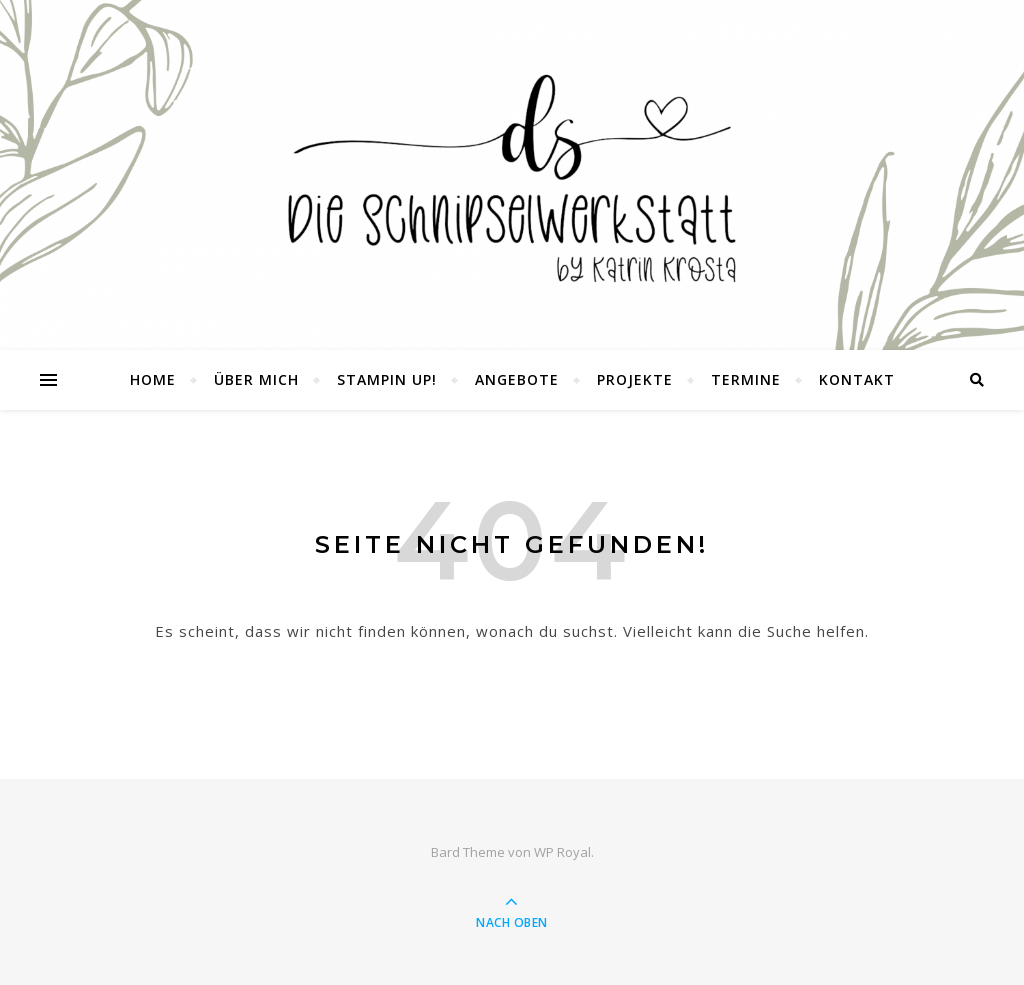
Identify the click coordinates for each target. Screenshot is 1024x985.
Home (153, 379)
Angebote (517, 379)
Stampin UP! (387, 379)
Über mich (256, 379)
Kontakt (857, 379)
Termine (746, 379)
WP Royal (562, 852)
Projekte (635, 379)
